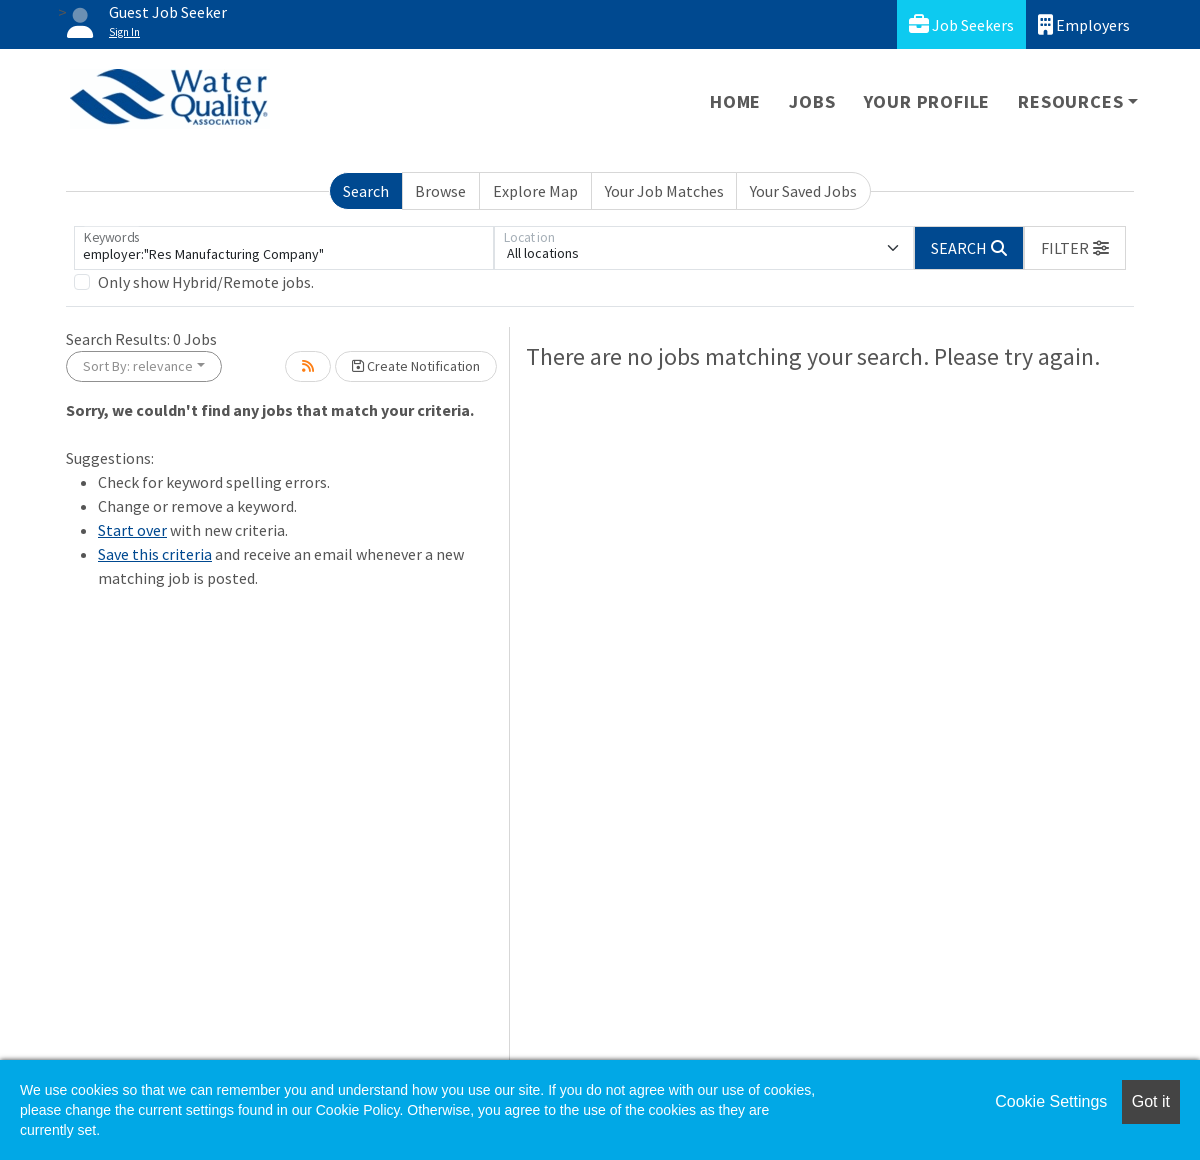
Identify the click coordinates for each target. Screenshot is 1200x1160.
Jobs (812, 101)
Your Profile (927, 101)
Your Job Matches (664, 191)
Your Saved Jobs (803, 191)
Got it (1151, 1101)
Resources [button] (1070, 101)
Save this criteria (155, 554)
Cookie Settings (1051, 1101)
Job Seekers (961, 24)
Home (735, 101)
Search (366, 191)
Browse (440, 191)
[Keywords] (284, 248)
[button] (1075, 248)
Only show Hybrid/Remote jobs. (206, 282)
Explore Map (535, 191)
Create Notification (416, 366)
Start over (132, 530)
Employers (1084, 24)
